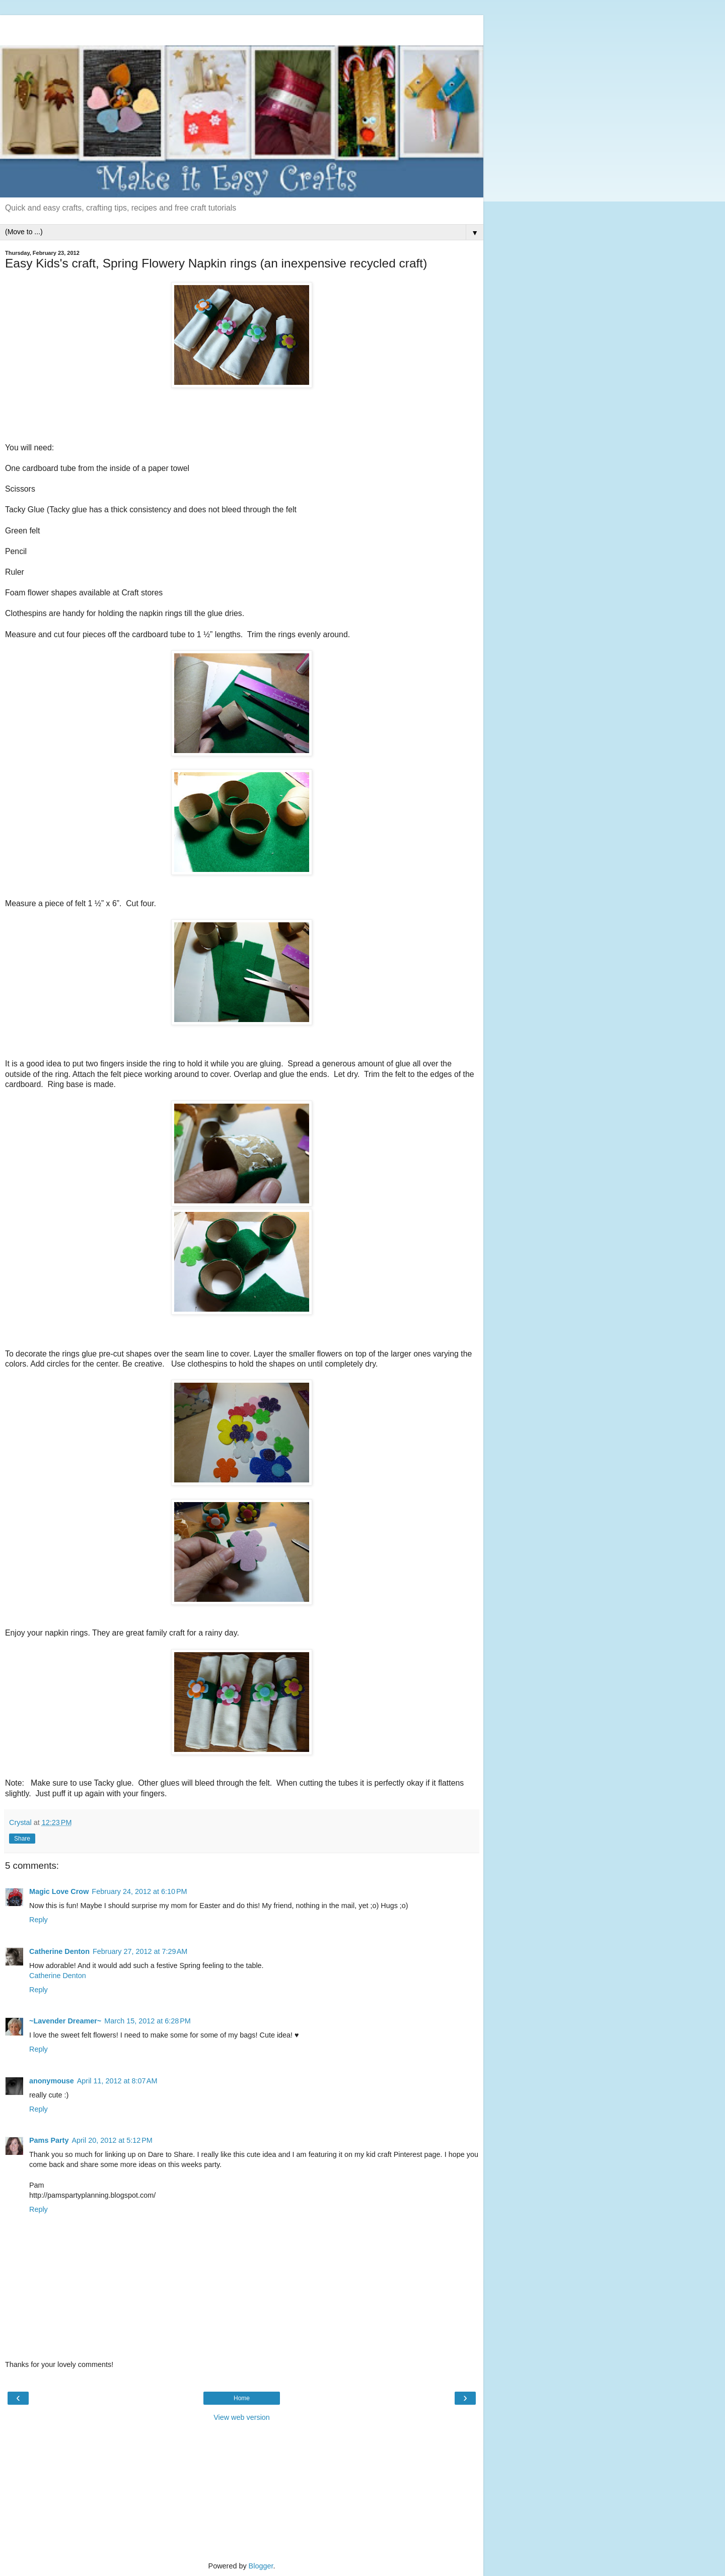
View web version (241, 2417)
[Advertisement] (241, 27)
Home (242, 2398)
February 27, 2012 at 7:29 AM (140, 1951)
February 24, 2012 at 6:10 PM (139, 1891)
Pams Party (48, 2140)
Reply (38, 1920)
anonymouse (51, 2081)
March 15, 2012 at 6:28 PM (147, 2021)
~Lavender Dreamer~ (65, 2021)
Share (22, 1838)
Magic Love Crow (59, 1891)
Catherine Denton (59, 1951)
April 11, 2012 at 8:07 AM (117, 2081)
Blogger (261, 2566)
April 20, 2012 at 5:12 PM (111, 2140)
